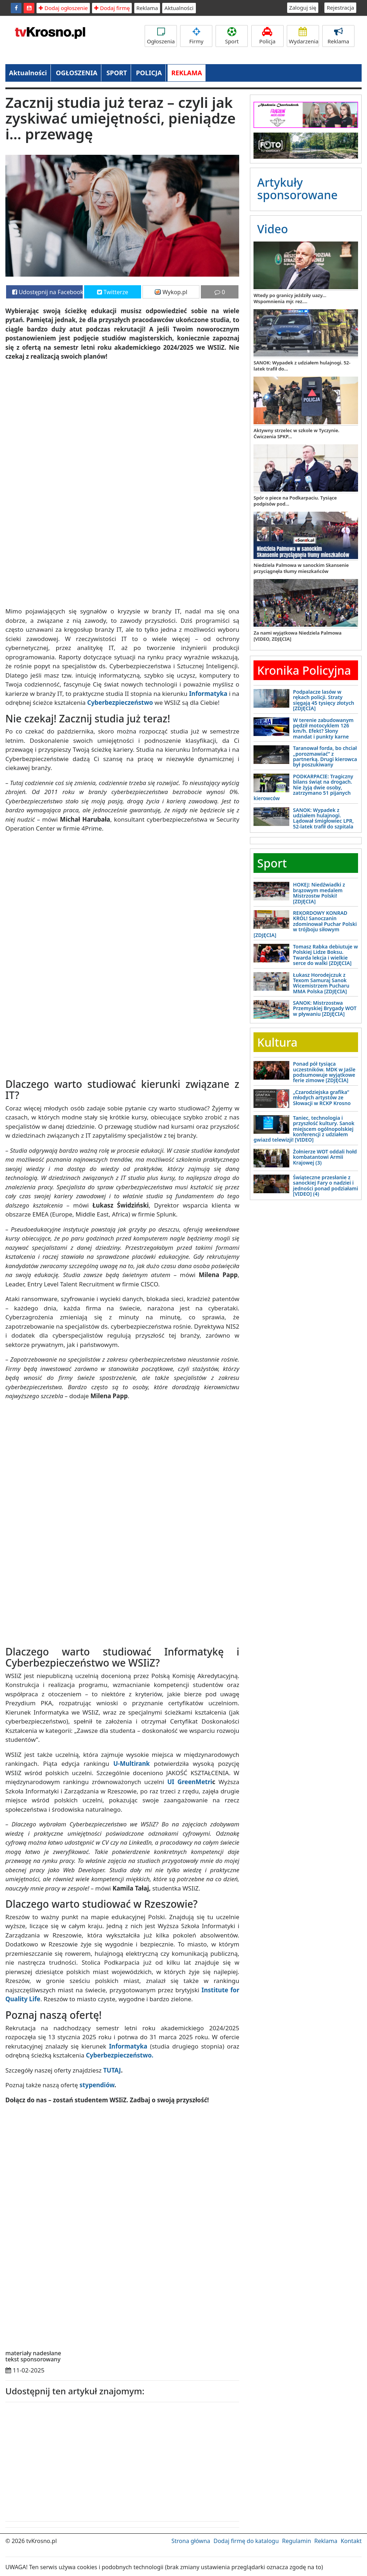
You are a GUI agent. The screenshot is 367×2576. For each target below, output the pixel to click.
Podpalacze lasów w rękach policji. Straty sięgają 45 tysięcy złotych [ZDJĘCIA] (323, 700)
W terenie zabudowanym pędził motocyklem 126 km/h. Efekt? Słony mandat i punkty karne (323, 728)
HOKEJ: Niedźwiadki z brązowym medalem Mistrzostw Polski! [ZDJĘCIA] (319, 892)
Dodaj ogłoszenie (63, 7)
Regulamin (296, 2541)
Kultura (277, 1042)
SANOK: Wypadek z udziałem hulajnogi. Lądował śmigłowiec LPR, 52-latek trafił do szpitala (323, 818)
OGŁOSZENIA (76, 72)
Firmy (196, 36)
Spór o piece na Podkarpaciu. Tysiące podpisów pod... (295, 500)
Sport (232, 36)
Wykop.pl (171, 292)
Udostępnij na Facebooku (47, 292)
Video (272, 228)
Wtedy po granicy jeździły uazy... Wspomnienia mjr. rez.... (289, 298)
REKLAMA (186, 72)
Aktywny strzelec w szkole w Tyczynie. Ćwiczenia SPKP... (296, 433)
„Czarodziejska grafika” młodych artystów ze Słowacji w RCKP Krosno (322, 1098)
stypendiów (97, 2085)
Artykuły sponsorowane (297, 188)
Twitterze (112, 292)
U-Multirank (131, 1763)
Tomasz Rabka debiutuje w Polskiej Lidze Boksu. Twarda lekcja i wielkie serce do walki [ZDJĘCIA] (325, 954)
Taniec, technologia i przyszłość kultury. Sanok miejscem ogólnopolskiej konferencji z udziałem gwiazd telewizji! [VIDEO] (303, 1128)
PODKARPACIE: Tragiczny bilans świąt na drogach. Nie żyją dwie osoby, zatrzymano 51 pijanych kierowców (303, 787)
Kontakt (351, 2541)
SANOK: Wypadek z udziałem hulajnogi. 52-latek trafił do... (301, 365)
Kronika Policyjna (304, 670)
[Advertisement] (61, 2460)
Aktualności (178, 7)
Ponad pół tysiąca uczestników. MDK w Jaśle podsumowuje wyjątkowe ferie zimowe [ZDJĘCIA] (324, 1072)
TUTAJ (112, 2070)
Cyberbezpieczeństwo (120, 702)
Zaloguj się (303, 7)
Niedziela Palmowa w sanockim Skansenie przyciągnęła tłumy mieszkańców (301, 568)
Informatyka (208, 693)
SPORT (116, 72)
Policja (267, 36)
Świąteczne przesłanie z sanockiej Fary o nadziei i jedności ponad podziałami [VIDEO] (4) (325, 1185)
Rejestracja (340, 7)
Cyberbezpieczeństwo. (119, 2055)
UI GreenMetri (189, 1782)
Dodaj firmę (112, 7)
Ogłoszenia (161, 36)
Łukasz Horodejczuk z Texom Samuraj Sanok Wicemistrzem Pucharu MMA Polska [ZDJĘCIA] (321, 983)
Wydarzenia (304, 36)
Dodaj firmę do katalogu (246, 2541)
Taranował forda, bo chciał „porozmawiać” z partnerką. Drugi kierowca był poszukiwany (325, 756)
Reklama (147, 7)
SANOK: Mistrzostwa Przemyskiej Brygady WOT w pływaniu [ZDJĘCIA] (324, 1008)
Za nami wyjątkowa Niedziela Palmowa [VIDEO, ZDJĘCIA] (297, 636)
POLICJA (149, 72)
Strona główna (191, 2541)
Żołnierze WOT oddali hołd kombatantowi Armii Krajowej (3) (325, 1157)
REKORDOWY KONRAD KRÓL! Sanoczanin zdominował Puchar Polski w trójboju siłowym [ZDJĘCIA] (305, 923)
